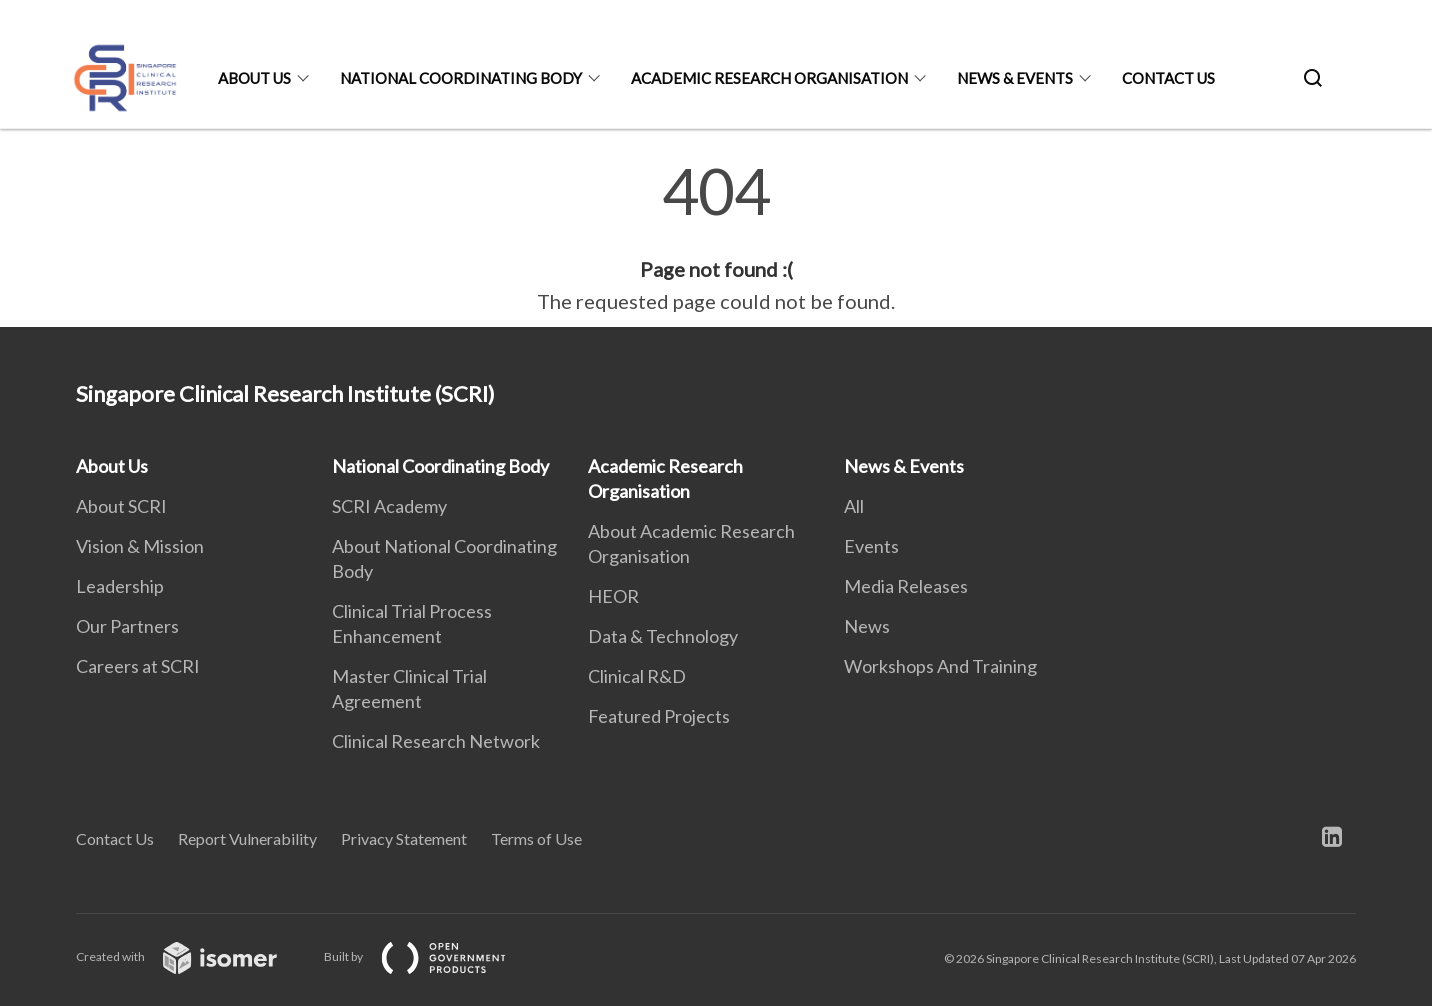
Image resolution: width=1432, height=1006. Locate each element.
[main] (716, 238)
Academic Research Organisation (769, 78)
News (867, 626)
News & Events (1015, 78)
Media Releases (906, 586)
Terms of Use (536, 838)
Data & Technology (663, 636)
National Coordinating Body (461, 78)
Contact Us (1168, 78)
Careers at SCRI (138, 666)
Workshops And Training (940, 666)
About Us (254, 78)
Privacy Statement (404, 838)
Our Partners (127, 626)
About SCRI (121, 506)
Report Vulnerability (247, 838)
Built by (431, 956)
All (854, 506)
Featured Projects (659, 716)
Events (871, 546)
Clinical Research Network (436, 741)
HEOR (613, 596)
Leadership (120, 586)
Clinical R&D (637, 676)
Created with (192, 956)
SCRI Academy (389, 506)
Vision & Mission (140, 546)
